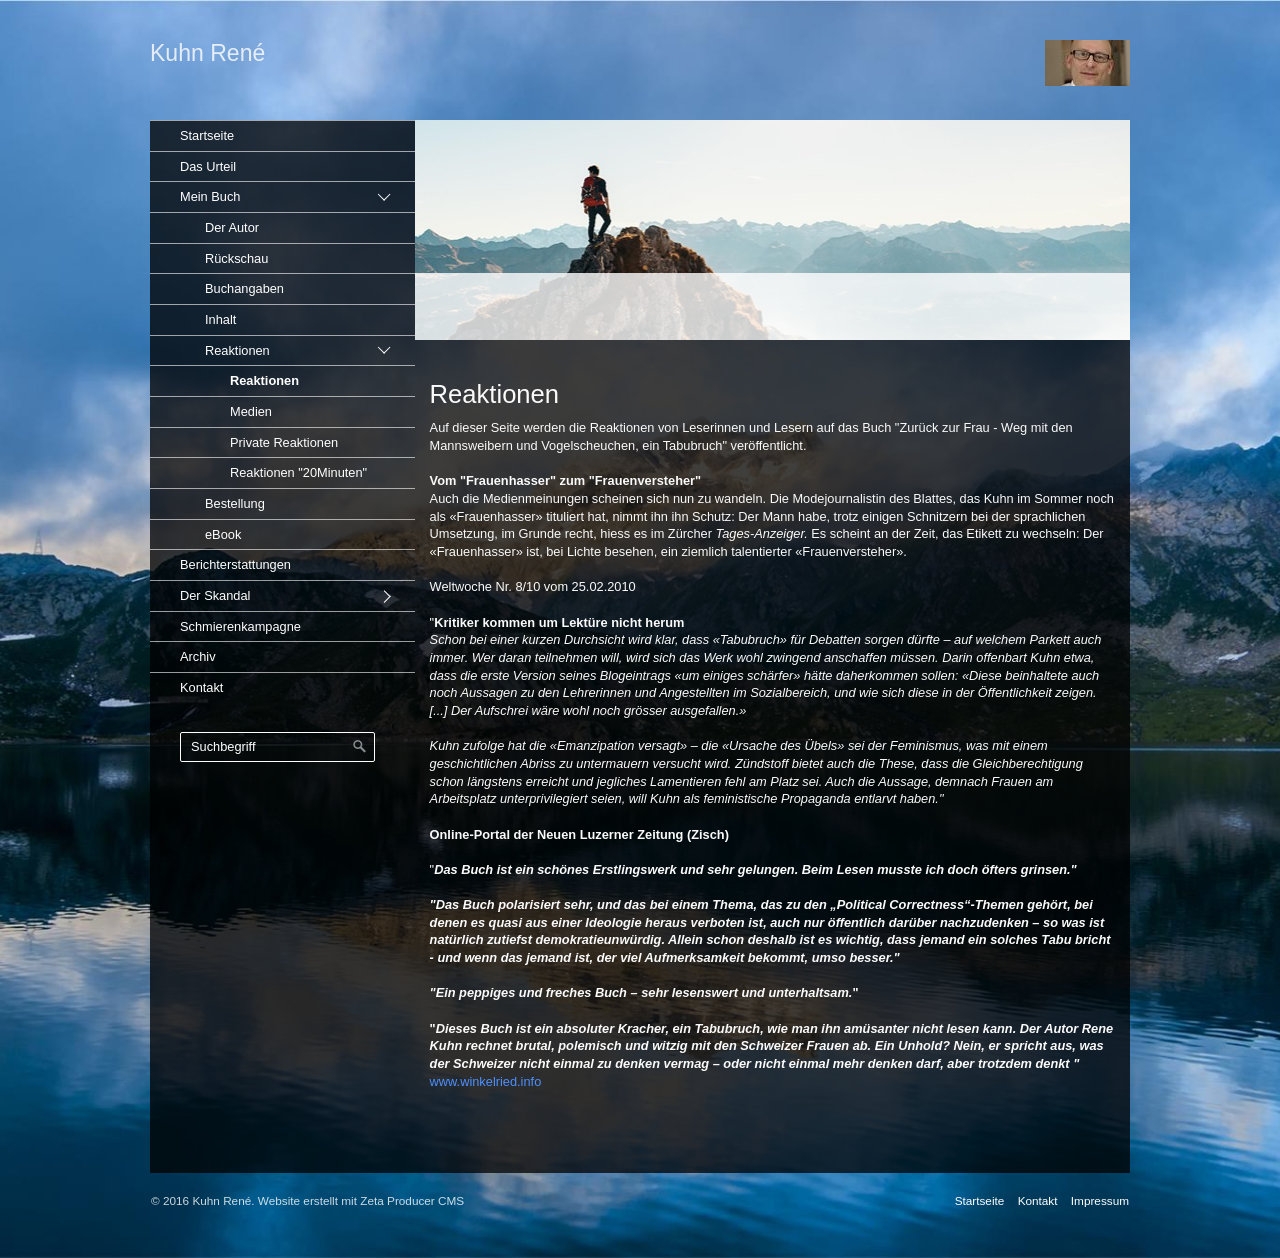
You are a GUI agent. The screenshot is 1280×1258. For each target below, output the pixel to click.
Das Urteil (208, 166)
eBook (223, 534)
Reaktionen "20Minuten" (298, 472)
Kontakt (201, 687)
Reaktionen (237, 350)
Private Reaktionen (284, 442)
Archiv (198, 656)
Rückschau (236, 258)
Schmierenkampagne (240, 626)
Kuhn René (207, 53)
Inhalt (220, 319)
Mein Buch (210, 196)
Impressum (1100, 1200)
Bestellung (235, 503)
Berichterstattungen (235, 564)
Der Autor (232, 227)
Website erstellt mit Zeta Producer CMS (361, 1200)
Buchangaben (244, 288)
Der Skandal (215, 595)
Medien (251, 411)
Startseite (207, 135)
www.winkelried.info (486, 1081)
